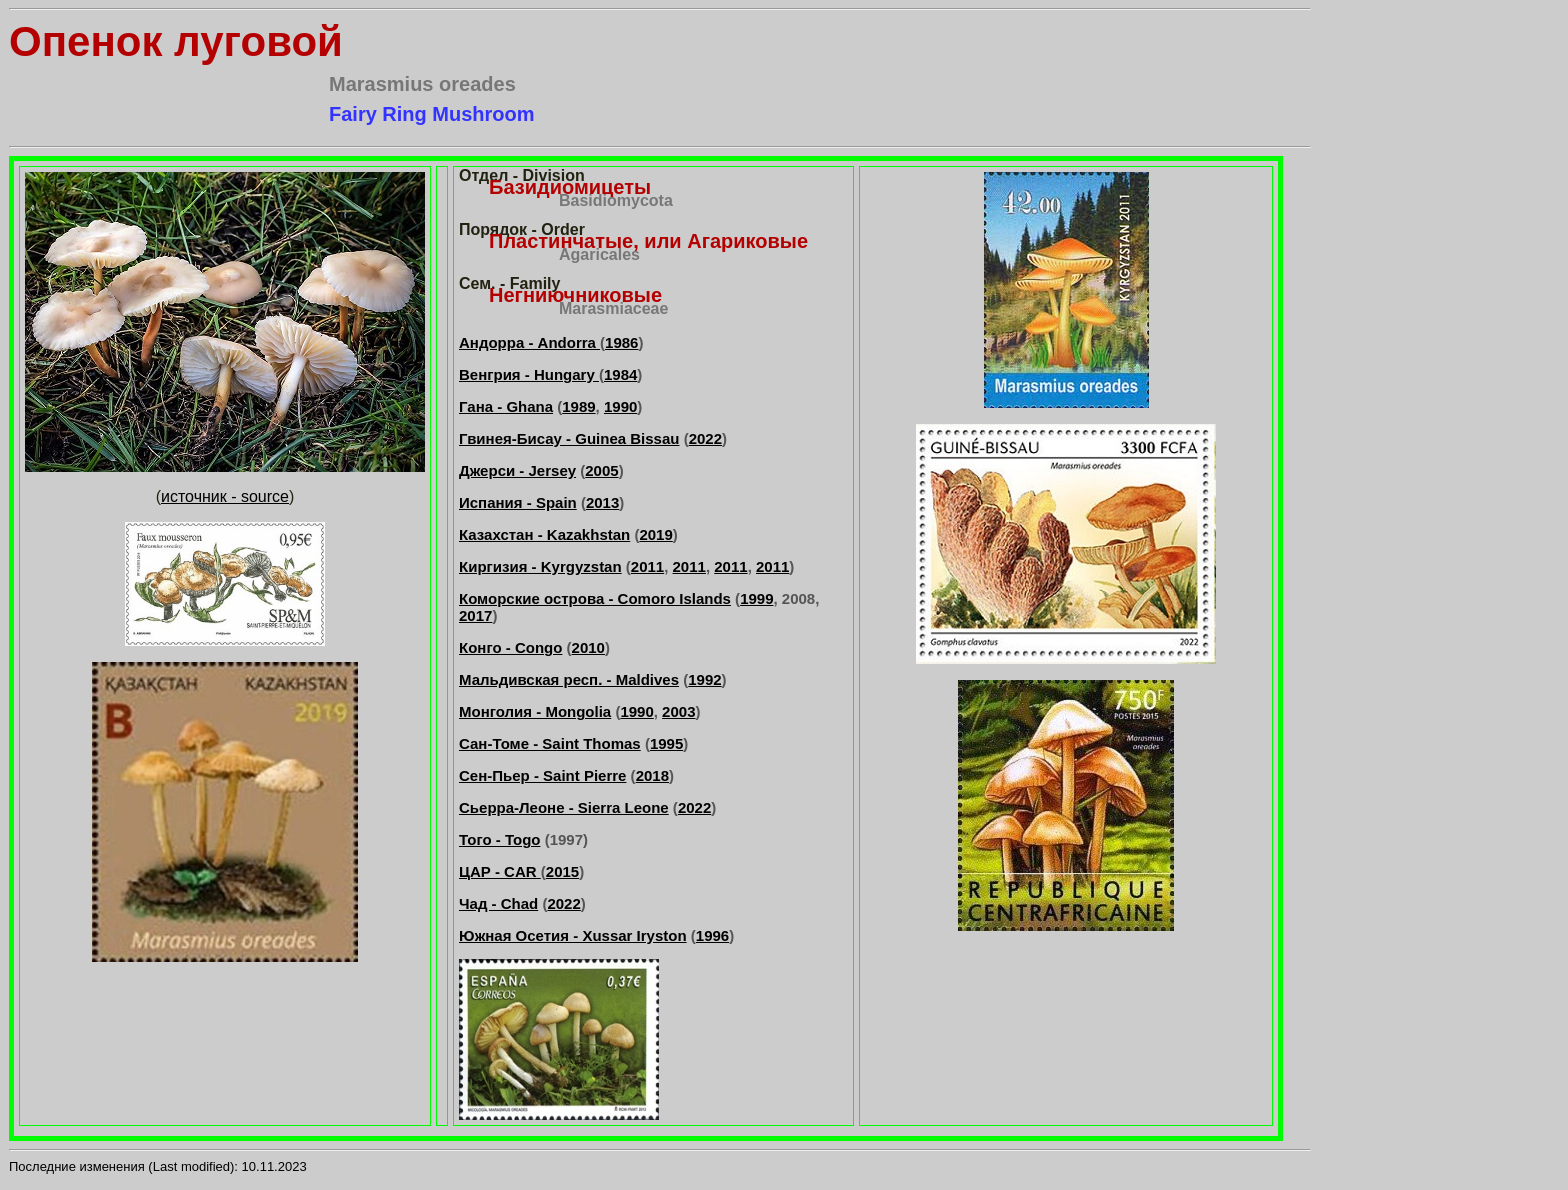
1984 (620, 374)
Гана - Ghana (506, 406)
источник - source (225, 496)
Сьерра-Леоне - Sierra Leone (564, 807)
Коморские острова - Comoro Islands (595, 598)
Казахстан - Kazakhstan (544, 534)
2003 (678, 711)
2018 (652, 775)
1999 (756, 598)
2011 (647, 566)
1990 (620, 406)
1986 (621, 342)
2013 (602, 502)
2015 (562, 871)
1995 (666, 743)
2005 (601, 470)
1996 (712, 935)
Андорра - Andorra (529, 342)
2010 (588, 647)
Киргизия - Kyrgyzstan (540, 566)
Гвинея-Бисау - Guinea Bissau (569, 438)
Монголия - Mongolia (535, 711)
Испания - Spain (518, 502)
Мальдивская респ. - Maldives (569, 679)
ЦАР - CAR (500, 871)
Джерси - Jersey (517, 470)
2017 (475, 615)
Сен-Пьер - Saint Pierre (542, 775)
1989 (578, 406)
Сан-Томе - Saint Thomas (550, 743)
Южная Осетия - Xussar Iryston (573, 935)
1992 (704, 679)
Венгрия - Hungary (529, 374)
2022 (705, 438)
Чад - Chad (498, 903)
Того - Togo (499, 839)
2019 (655, 534)
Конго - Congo (510, 647)
